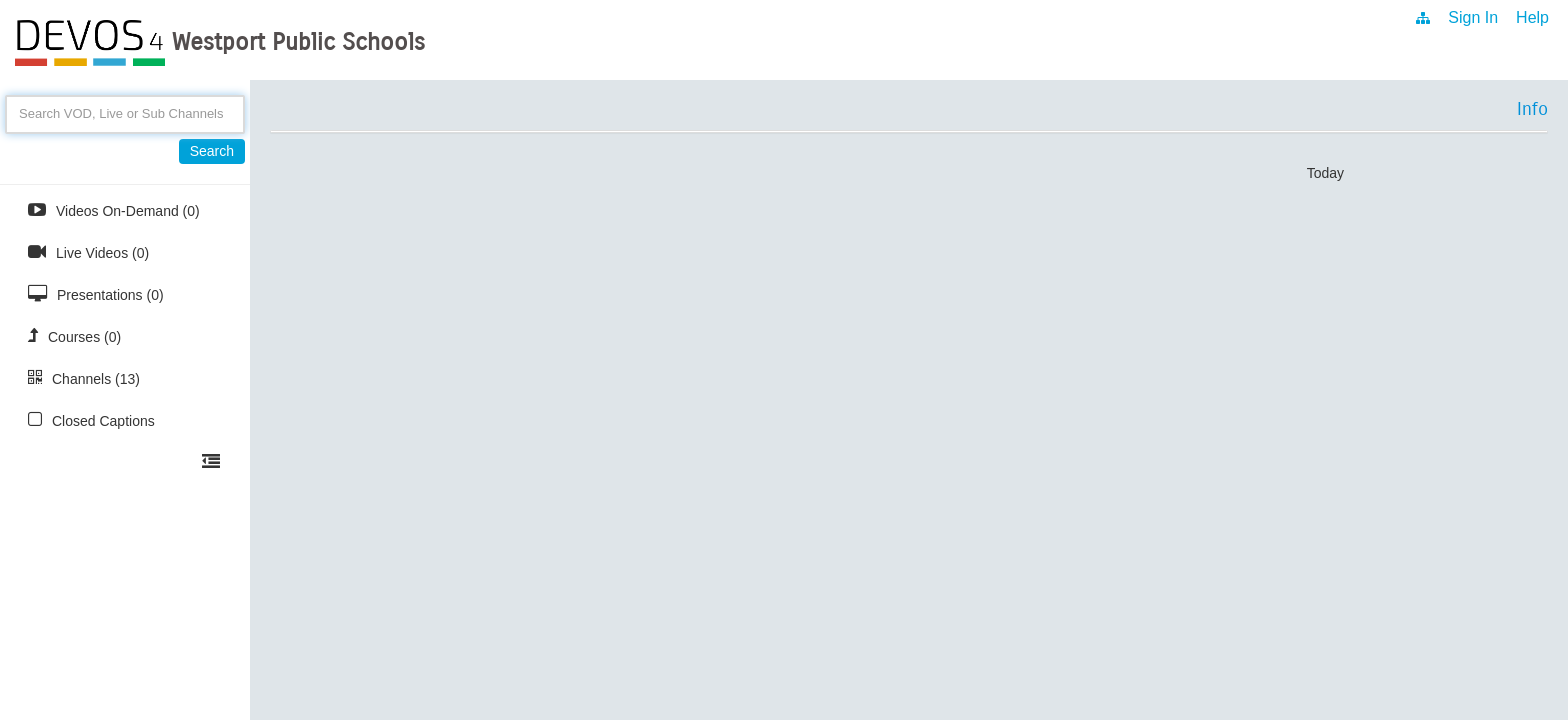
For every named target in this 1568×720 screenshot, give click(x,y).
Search (212, 151)
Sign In (1473, 17)
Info (1532, 109)
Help (1532, 17)
